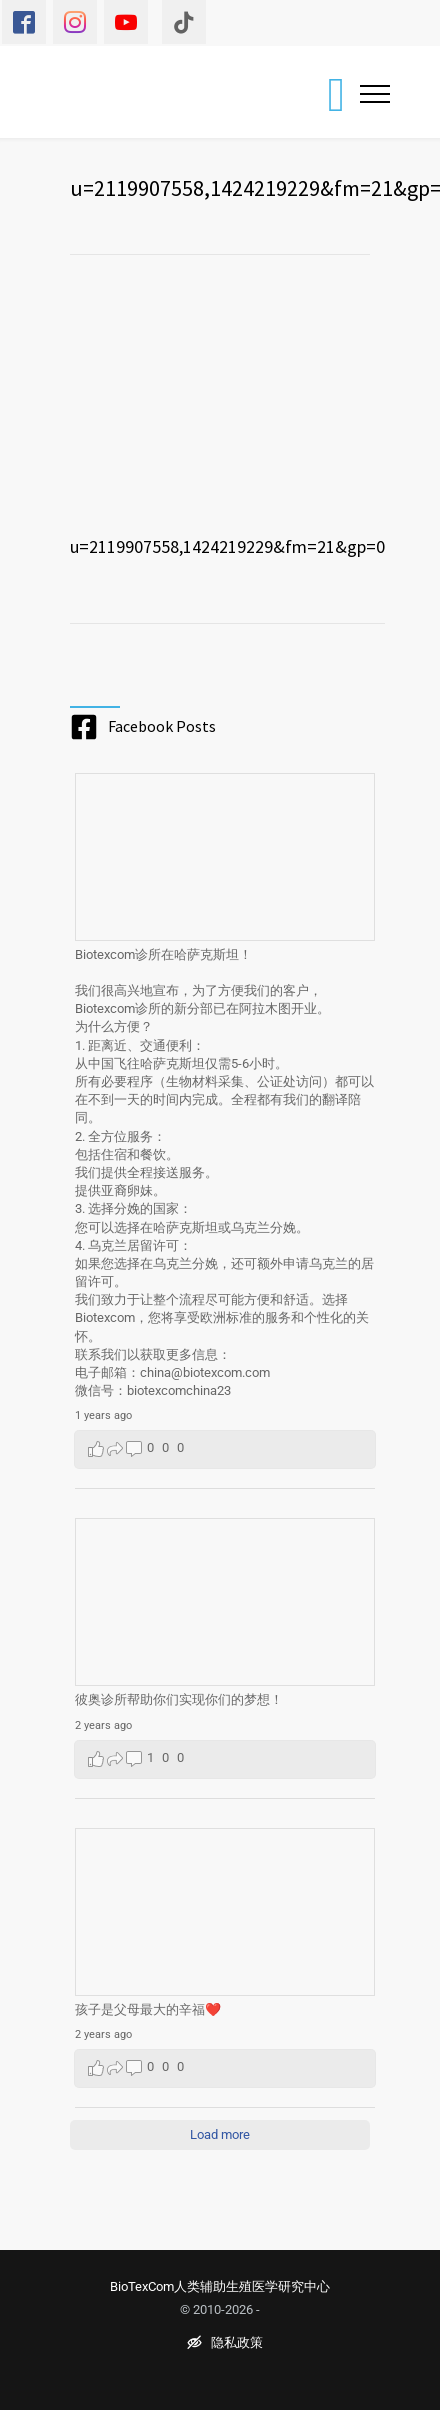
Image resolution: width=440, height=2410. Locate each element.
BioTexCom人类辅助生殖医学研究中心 (220, 2286)
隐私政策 (225, 2343)
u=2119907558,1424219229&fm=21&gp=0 (227, 546)
